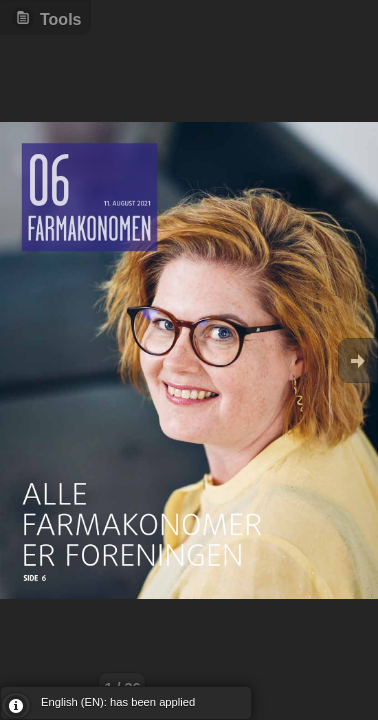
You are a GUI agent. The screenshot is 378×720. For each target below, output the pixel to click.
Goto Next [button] (358, 360)
